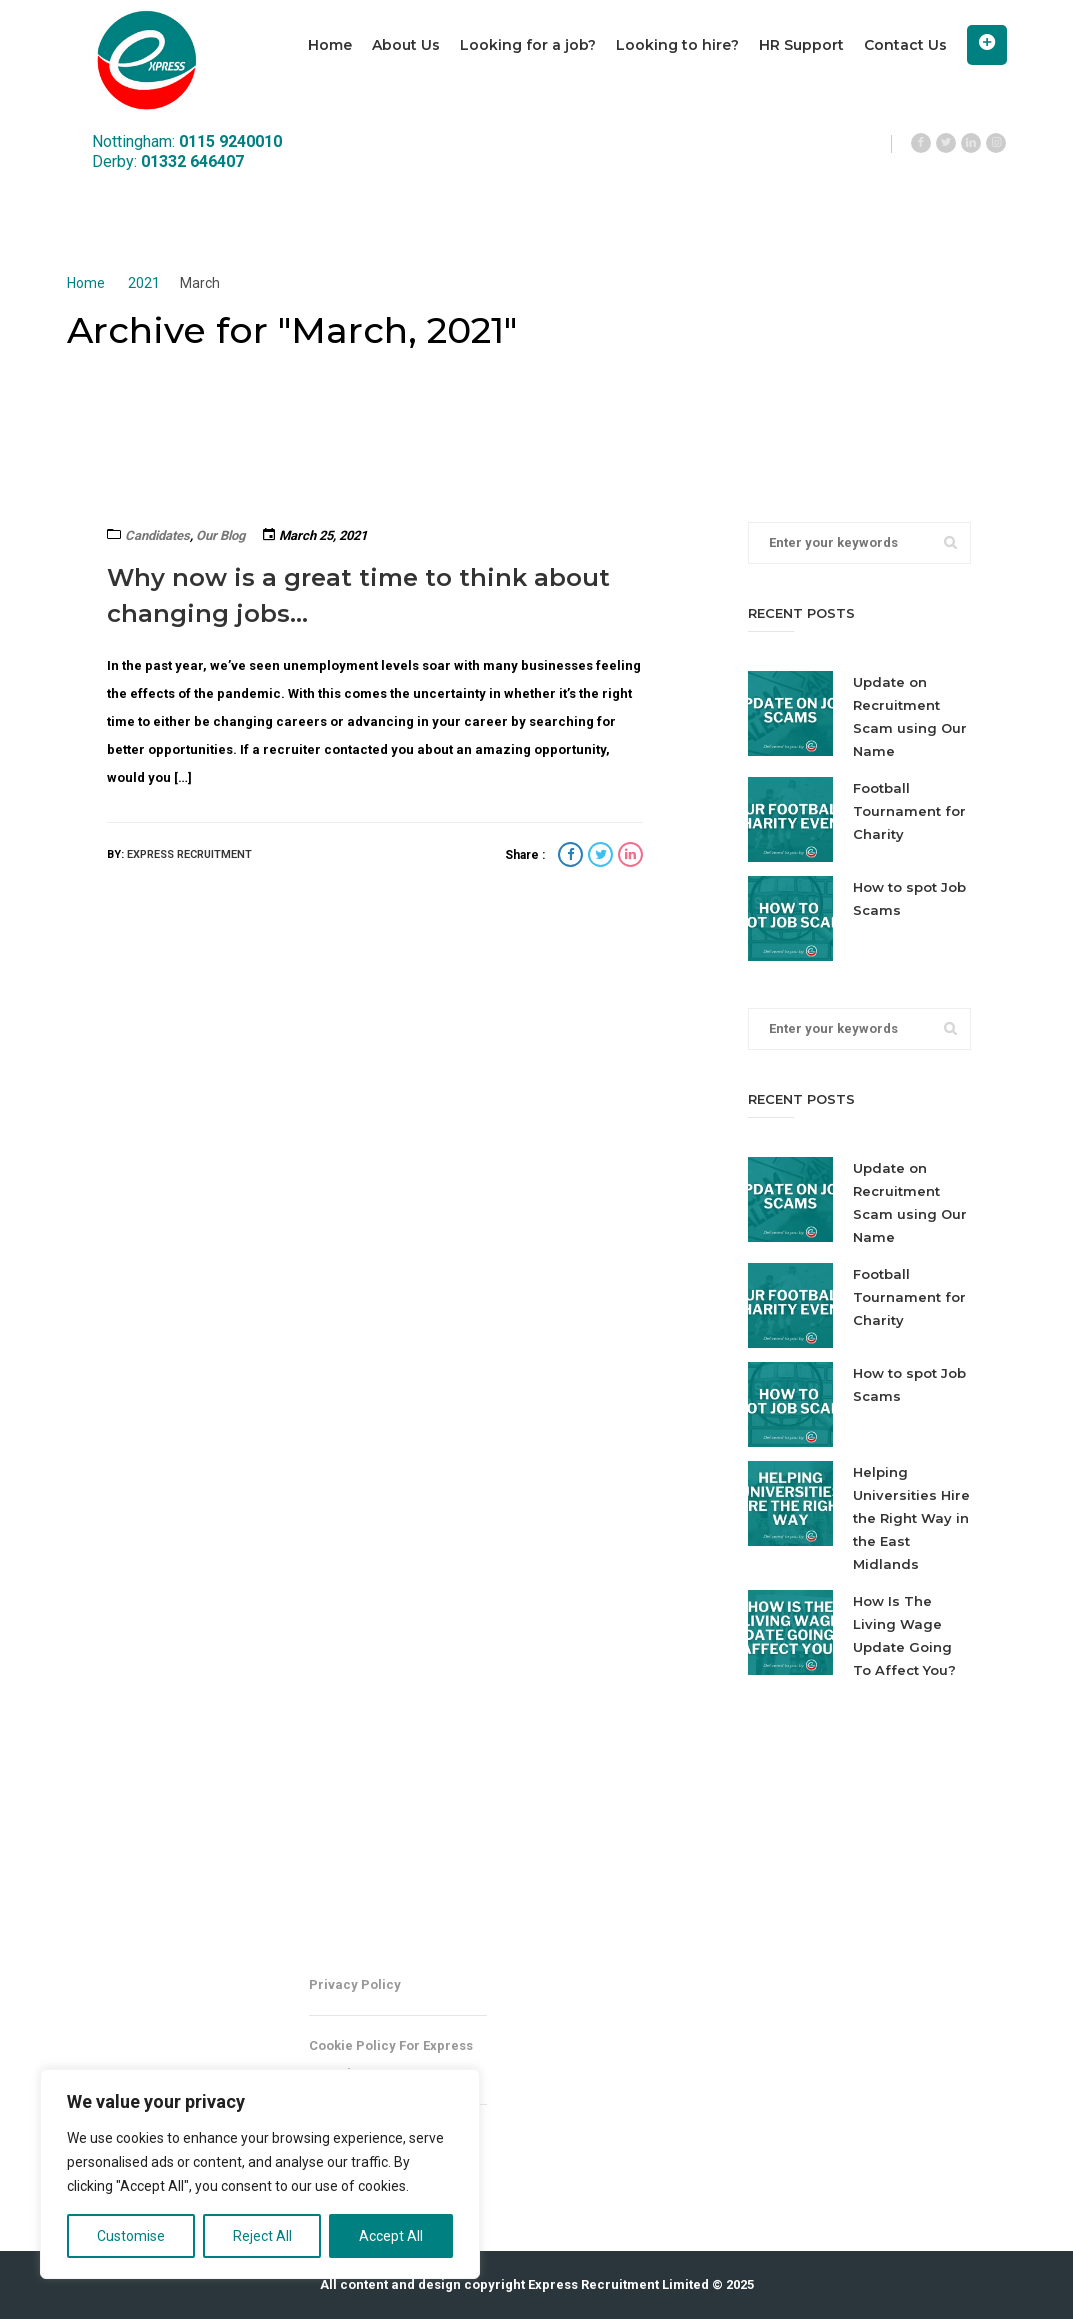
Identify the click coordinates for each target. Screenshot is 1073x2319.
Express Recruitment (189, 854)
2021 (144, 283)
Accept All (391, 2236)
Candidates (157, 535)
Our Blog (220, 535)
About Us (406, 45)
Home (330, 45)
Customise (131, 2236)
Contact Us (905, 45)
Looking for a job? (528, 45)
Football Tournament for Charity (909, 811)
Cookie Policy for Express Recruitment (391, 2059)
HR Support (801, 45)
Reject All (262, 2236)
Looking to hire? (677, 45)
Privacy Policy (355, 1984)
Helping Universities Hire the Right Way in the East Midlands (911, 1518)
